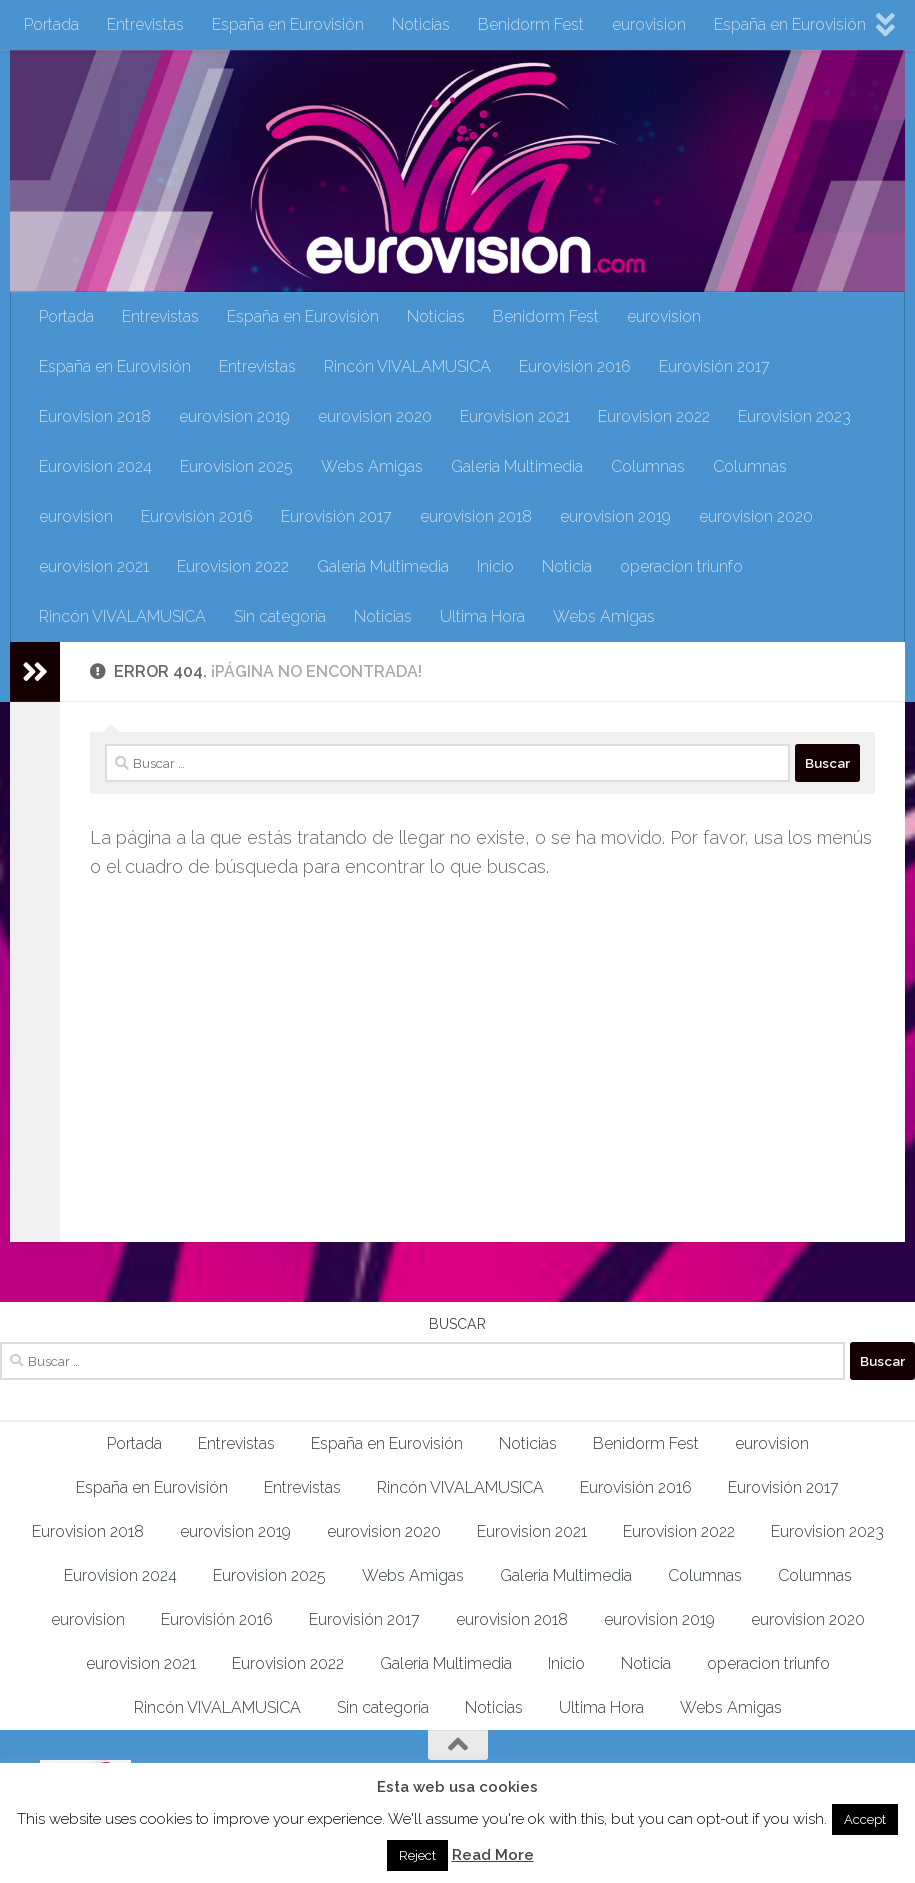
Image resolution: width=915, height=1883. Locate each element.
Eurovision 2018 (95, 416)
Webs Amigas (372, 466)
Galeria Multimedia (517, 466)
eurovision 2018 (476, 516)
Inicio (495, 566)
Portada (51, 24)
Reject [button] (417, 1855)
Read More (493, 1855)
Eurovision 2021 (515, 416)
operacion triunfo (681, 566)
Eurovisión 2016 (575, 366)
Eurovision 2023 (794, 416)
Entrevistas (145, 24)
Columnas (648, 466)
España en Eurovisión (288, 24)
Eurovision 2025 (236, 466)
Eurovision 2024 (95, 466)
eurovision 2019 (234, 416)
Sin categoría (280, 616)
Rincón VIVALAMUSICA (407, 366)
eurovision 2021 (94, 566)
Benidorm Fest (531, 24)
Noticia (567, 566)
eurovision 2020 (375, 416)
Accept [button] (865, 1819)
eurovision (649, 24)
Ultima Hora (482, 616)
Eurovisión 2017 (714, 366)
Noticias (421, 24)
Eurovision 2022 (654, 416)
